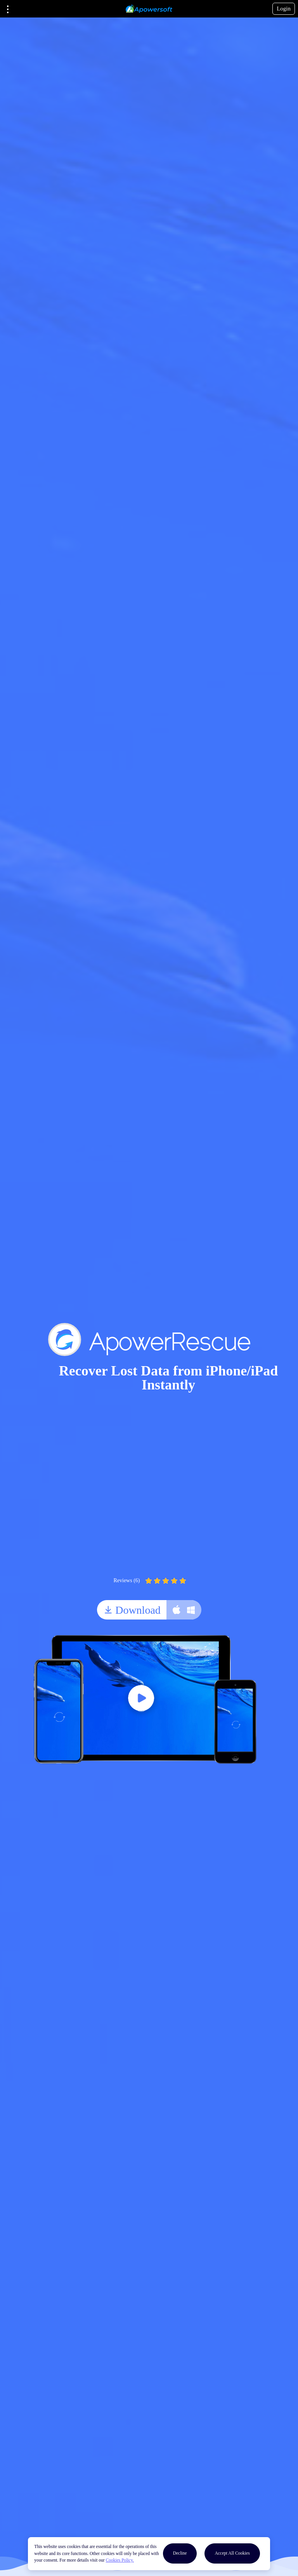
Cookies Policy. (120, 2560)
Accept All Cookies (232, 2553)
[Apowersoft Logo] (149, 9)
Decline (180, 2553)
